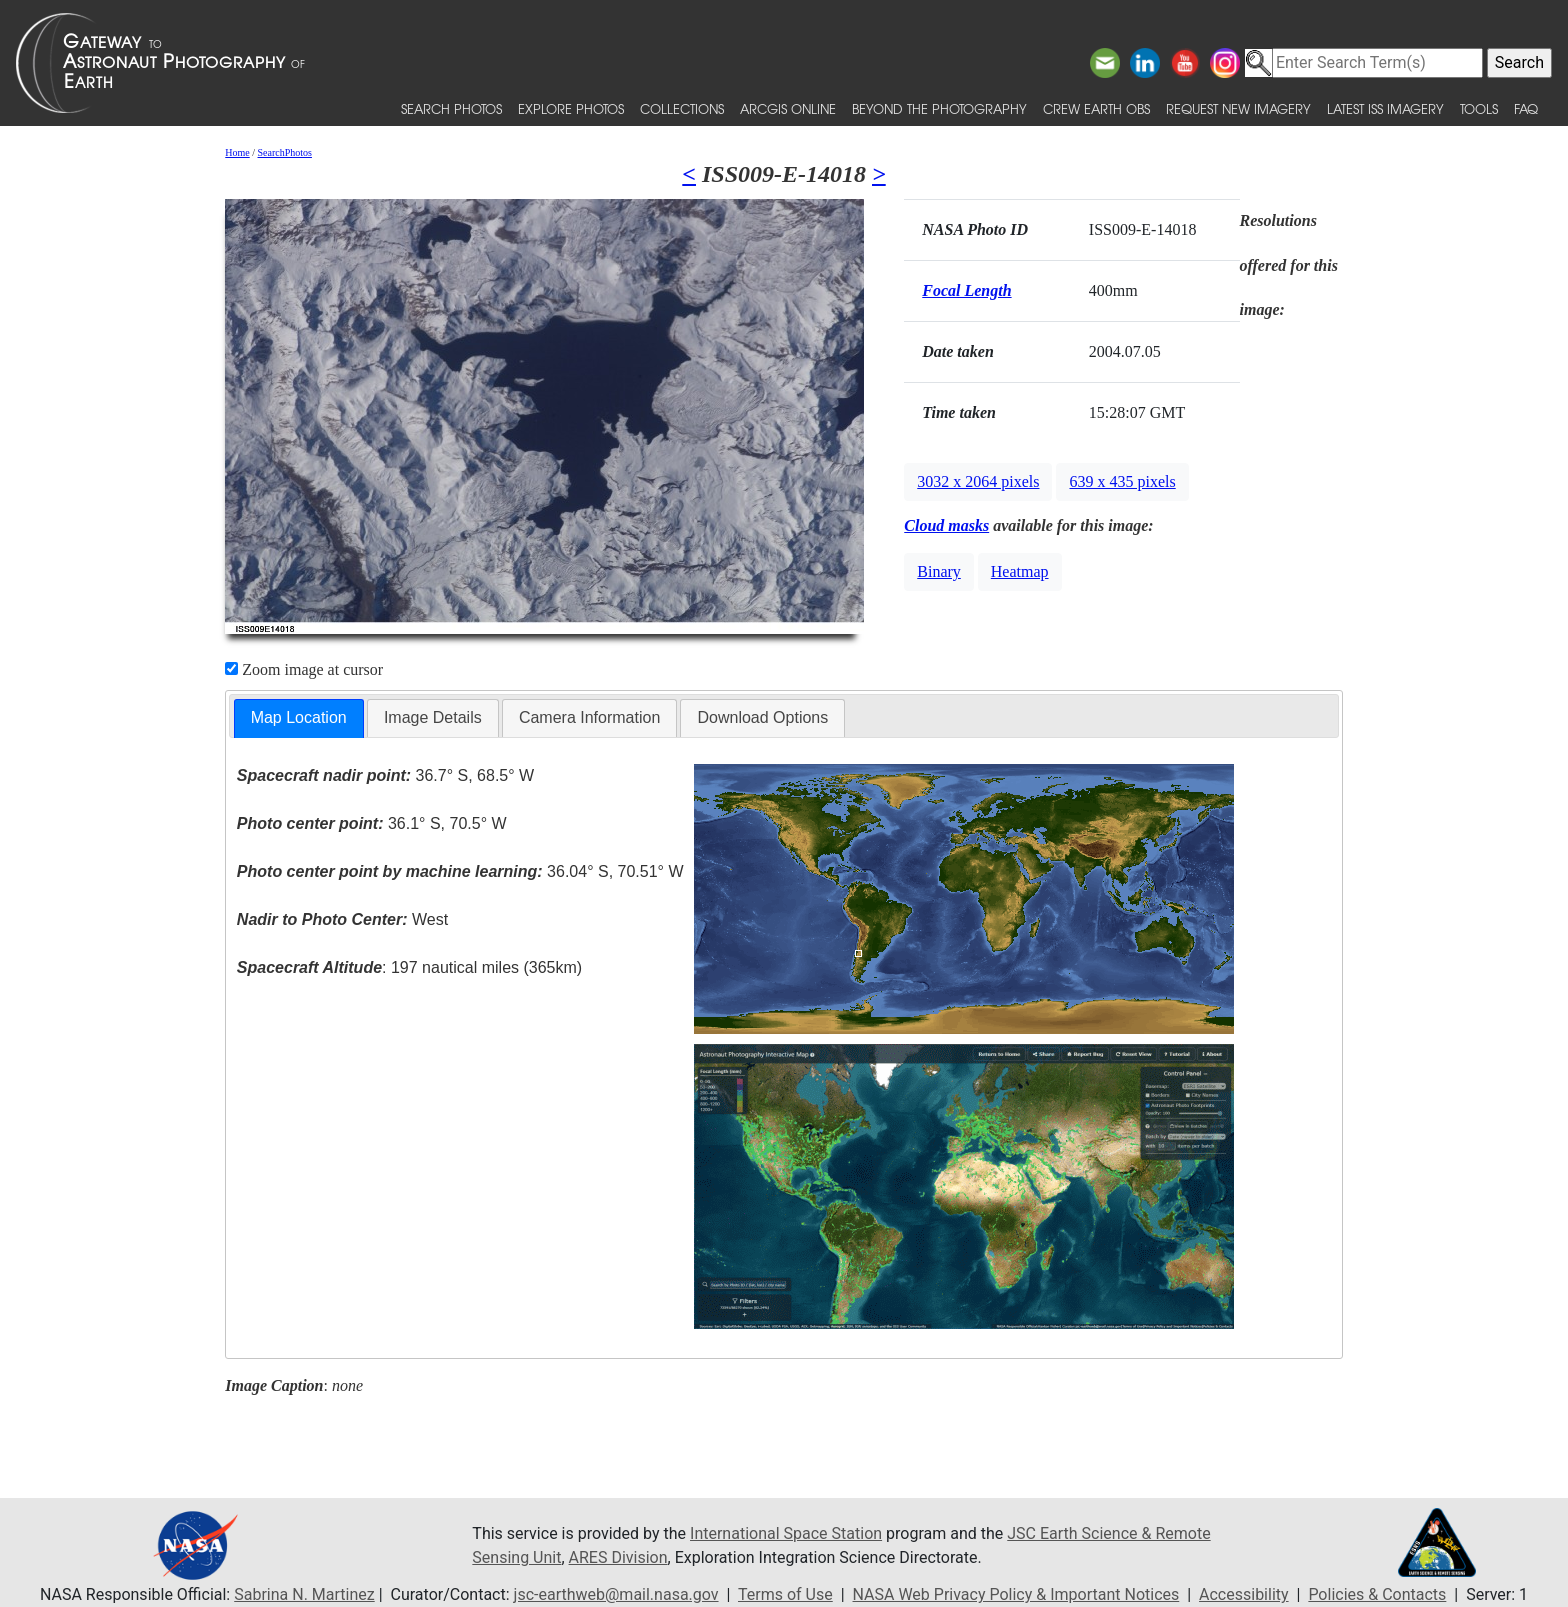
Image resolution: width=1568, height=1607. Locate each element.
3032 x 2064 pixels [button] (978, 481)
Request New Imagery (1238, 108)
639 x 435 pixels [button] (1122, 481)
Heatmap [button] (1020, 571)
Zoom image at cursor (304, 669)
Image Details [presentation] (433, 717)
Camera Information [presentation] (589, 717)
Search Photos (451, 108)
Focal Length (966, 290)
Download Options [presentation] (762, 717)
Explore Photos (571, 108)
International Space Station (786, 1533)
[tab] (299, 718)
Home (237, 152)
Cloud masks (946, 525)
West (342, 919)
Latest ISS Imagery (1385, 108)
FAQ (1526, 108)
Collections (682, 108)
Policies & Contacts (1377, 1594)
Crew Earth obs (1096, 108)
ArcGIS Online (788, 108)
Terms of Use (785, 1594)
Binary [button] (939, 571)
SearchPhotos (285, 152)
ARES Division (618, 1557)
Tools (1479, 108)
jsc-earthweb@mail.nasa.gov (616, 1594)
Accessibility (1244, 1594)
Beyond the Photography (939, 108)
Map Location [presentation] (299, 717)
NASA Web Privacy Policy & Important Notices (1016, 1594)
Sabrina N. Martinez (304, 1594)
